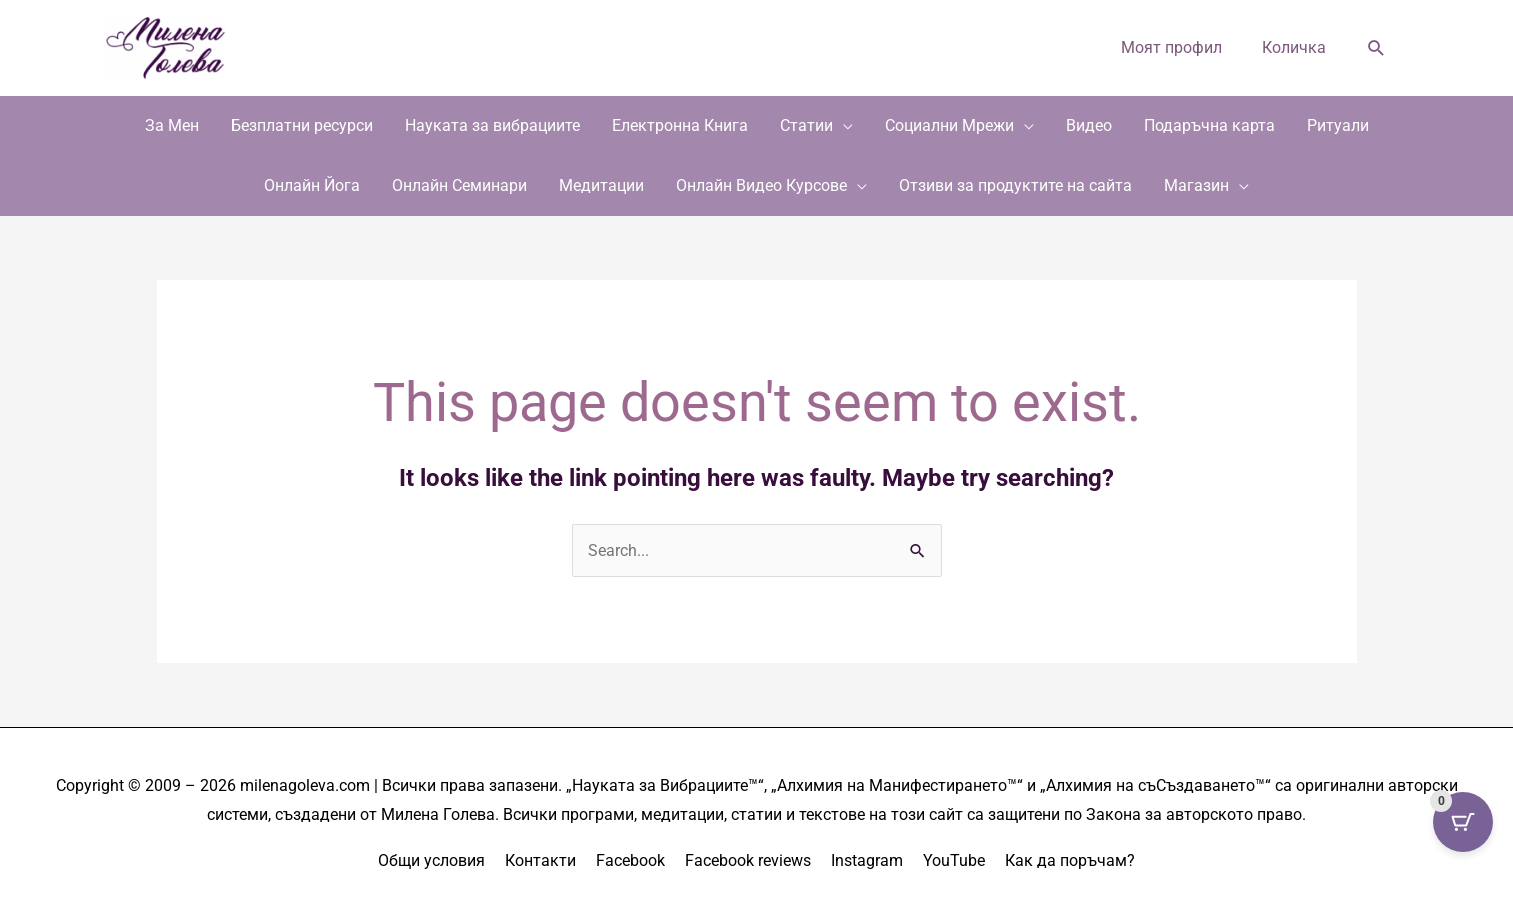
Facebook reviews (748, 860)
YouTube (954, 860)
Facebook (630, 860)
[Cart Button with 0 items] (1463, 822)
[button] (1376, 48)
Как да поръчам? (1070, 860)
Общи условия (431, 860)
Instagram (867, 860)
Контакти (540, 860)
